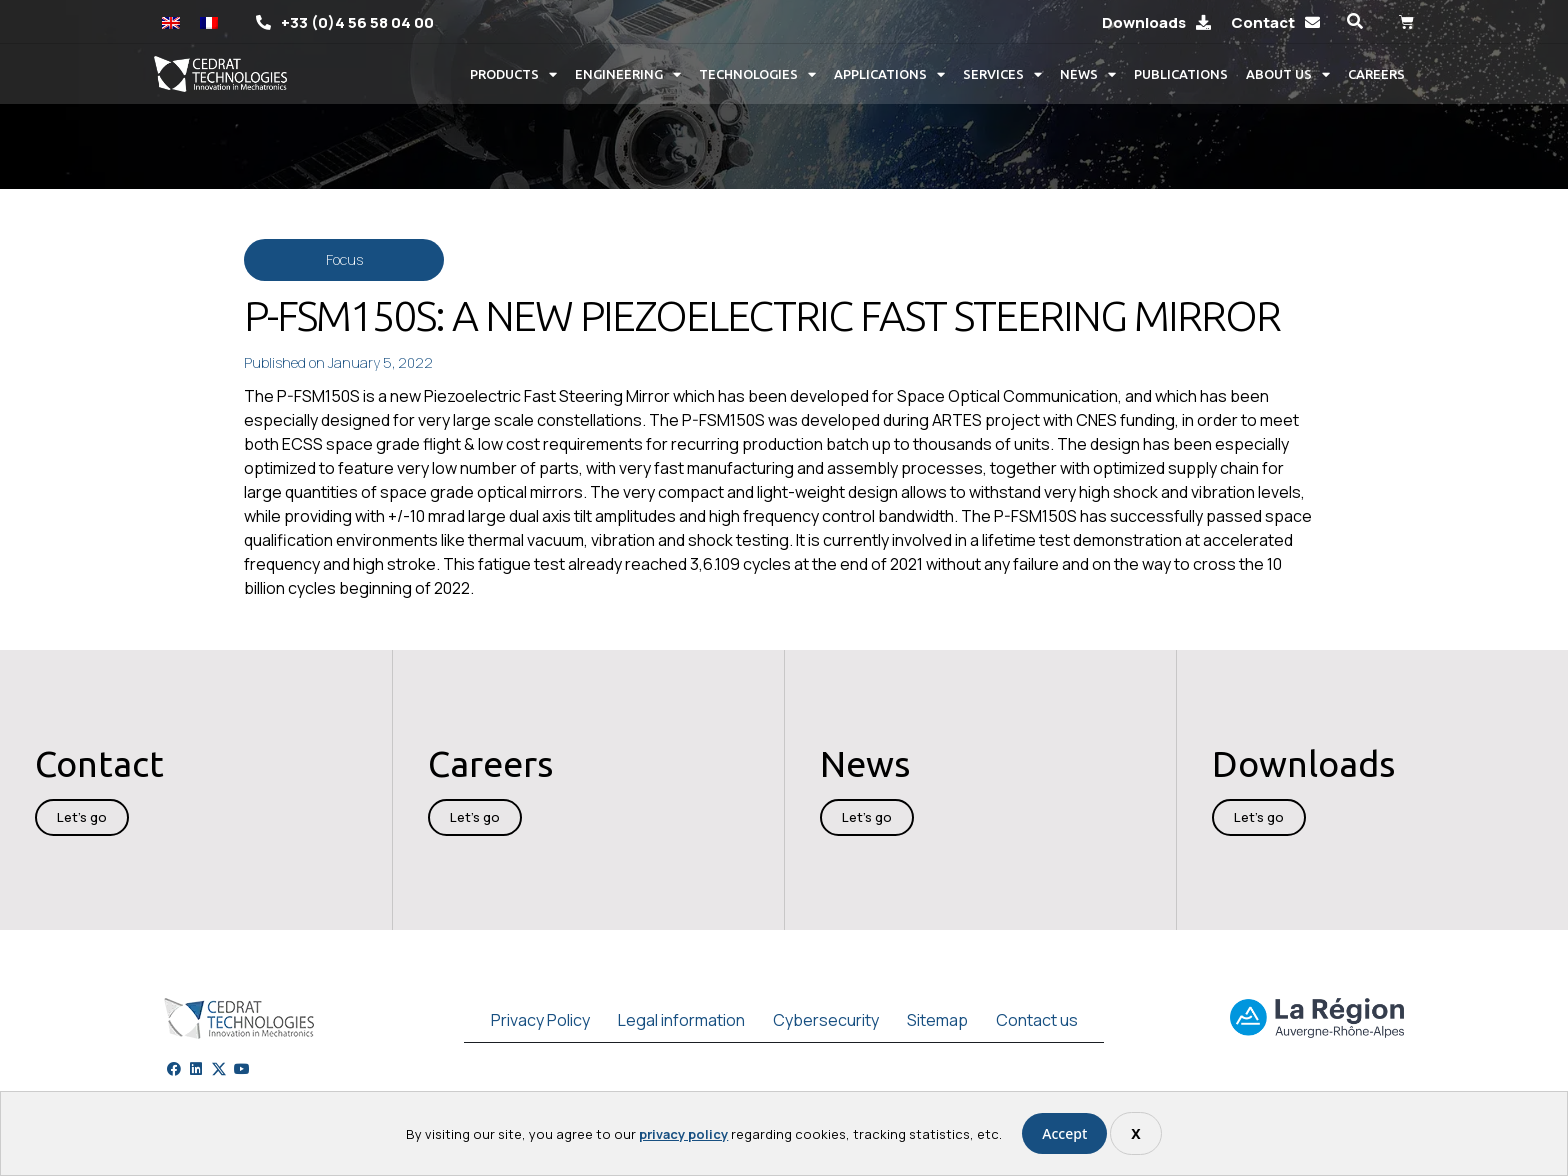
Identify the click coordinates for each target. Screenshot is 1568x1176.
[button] (1354, 21)
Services (1002, 74)
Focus (344, 259)
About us (1288, 74)
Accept (1064, 1133)
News (1088, 74)
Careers (1376, 74)
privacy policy (683, 1134)
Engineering (628, 74)
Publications (1181, 74)
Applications (889, 74)
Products (513, 74)
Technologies (757, 74)
